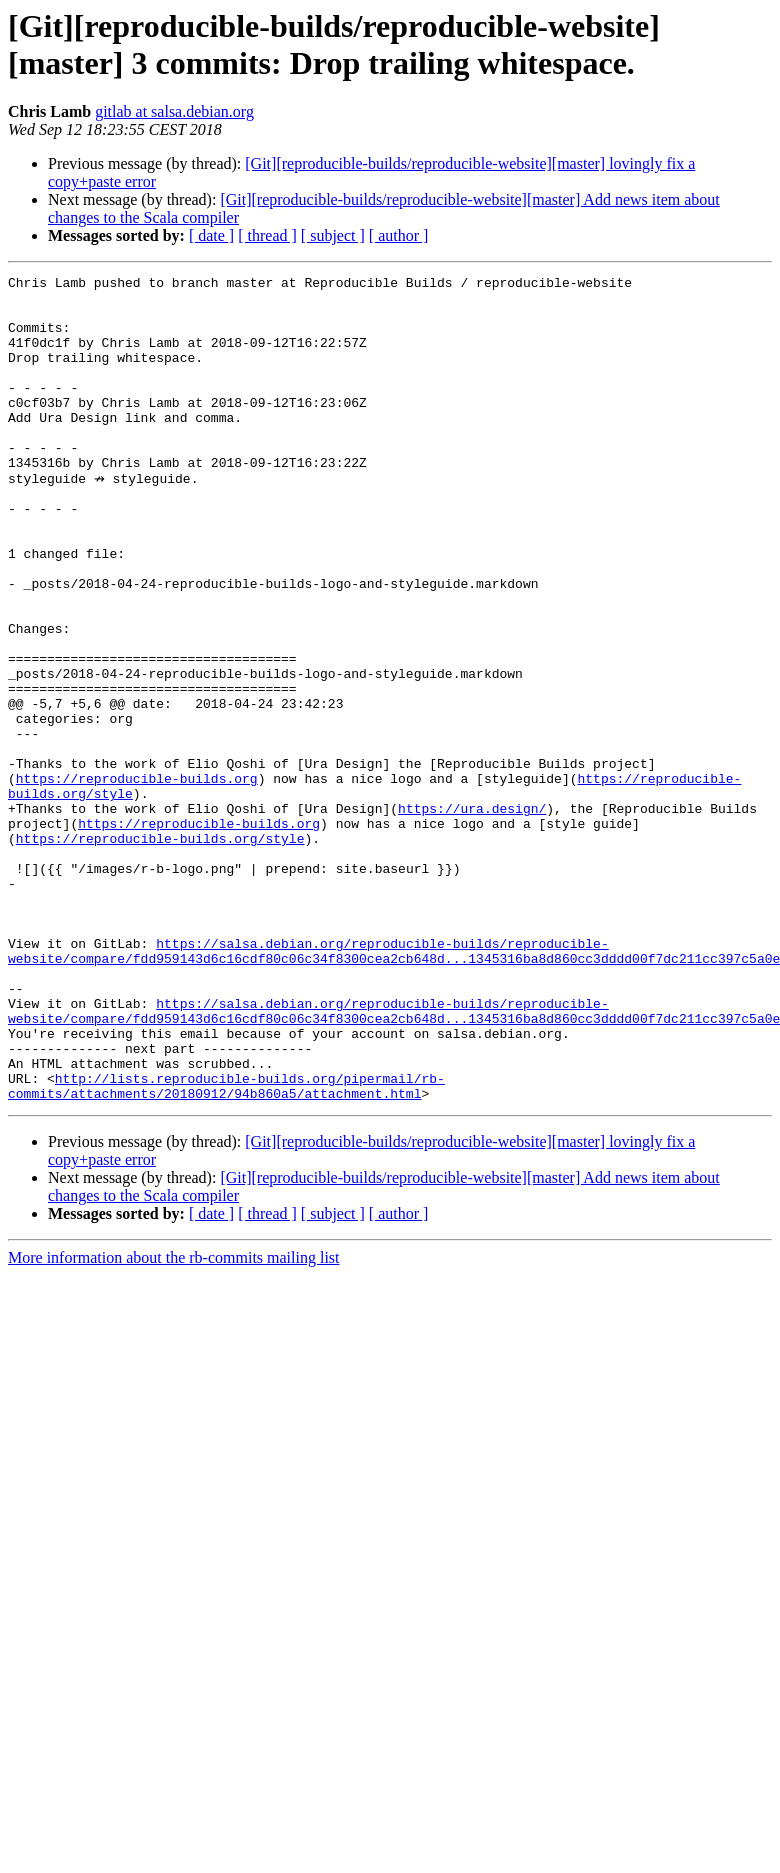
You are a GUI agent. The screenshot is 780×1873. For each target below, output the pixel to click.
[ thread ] (267, 235)
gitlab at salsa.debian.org (174, 111)
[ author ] (399, 235)
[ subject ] (333, 235)
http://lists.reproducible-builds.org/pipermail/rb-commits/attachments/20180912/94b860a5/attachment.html (226, 1248)
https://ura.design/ (472, 915)
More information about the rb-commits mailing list (174, 1421)
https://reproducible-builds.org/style (160, 951)
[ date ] (211, 235)
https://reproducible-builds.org (137, 879)
